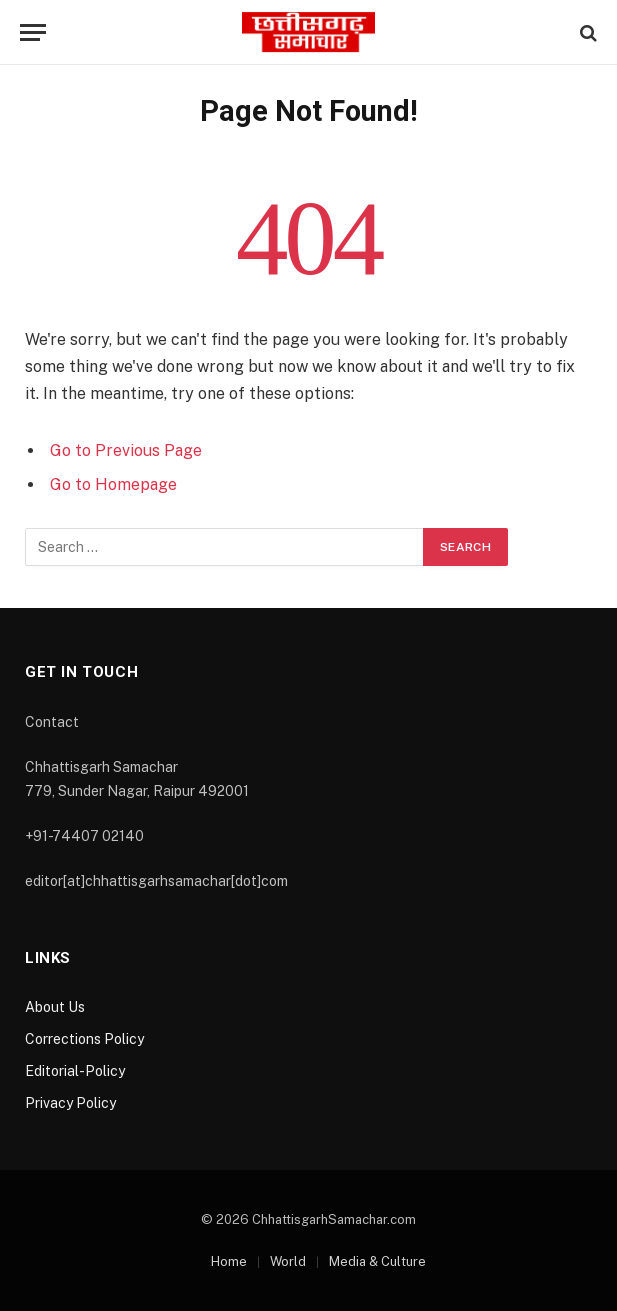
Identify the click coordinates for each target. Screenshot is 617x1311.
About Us (55, 1007)
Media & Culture (377, 1261)
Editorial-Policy (75, 1071)
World (288, 1261)
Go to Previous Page (126, 450)
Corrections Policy (84, 1039)
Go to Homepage (113, 484)
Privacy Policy (70, 1103)
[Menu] (33, 32)
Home (229, 1261)
